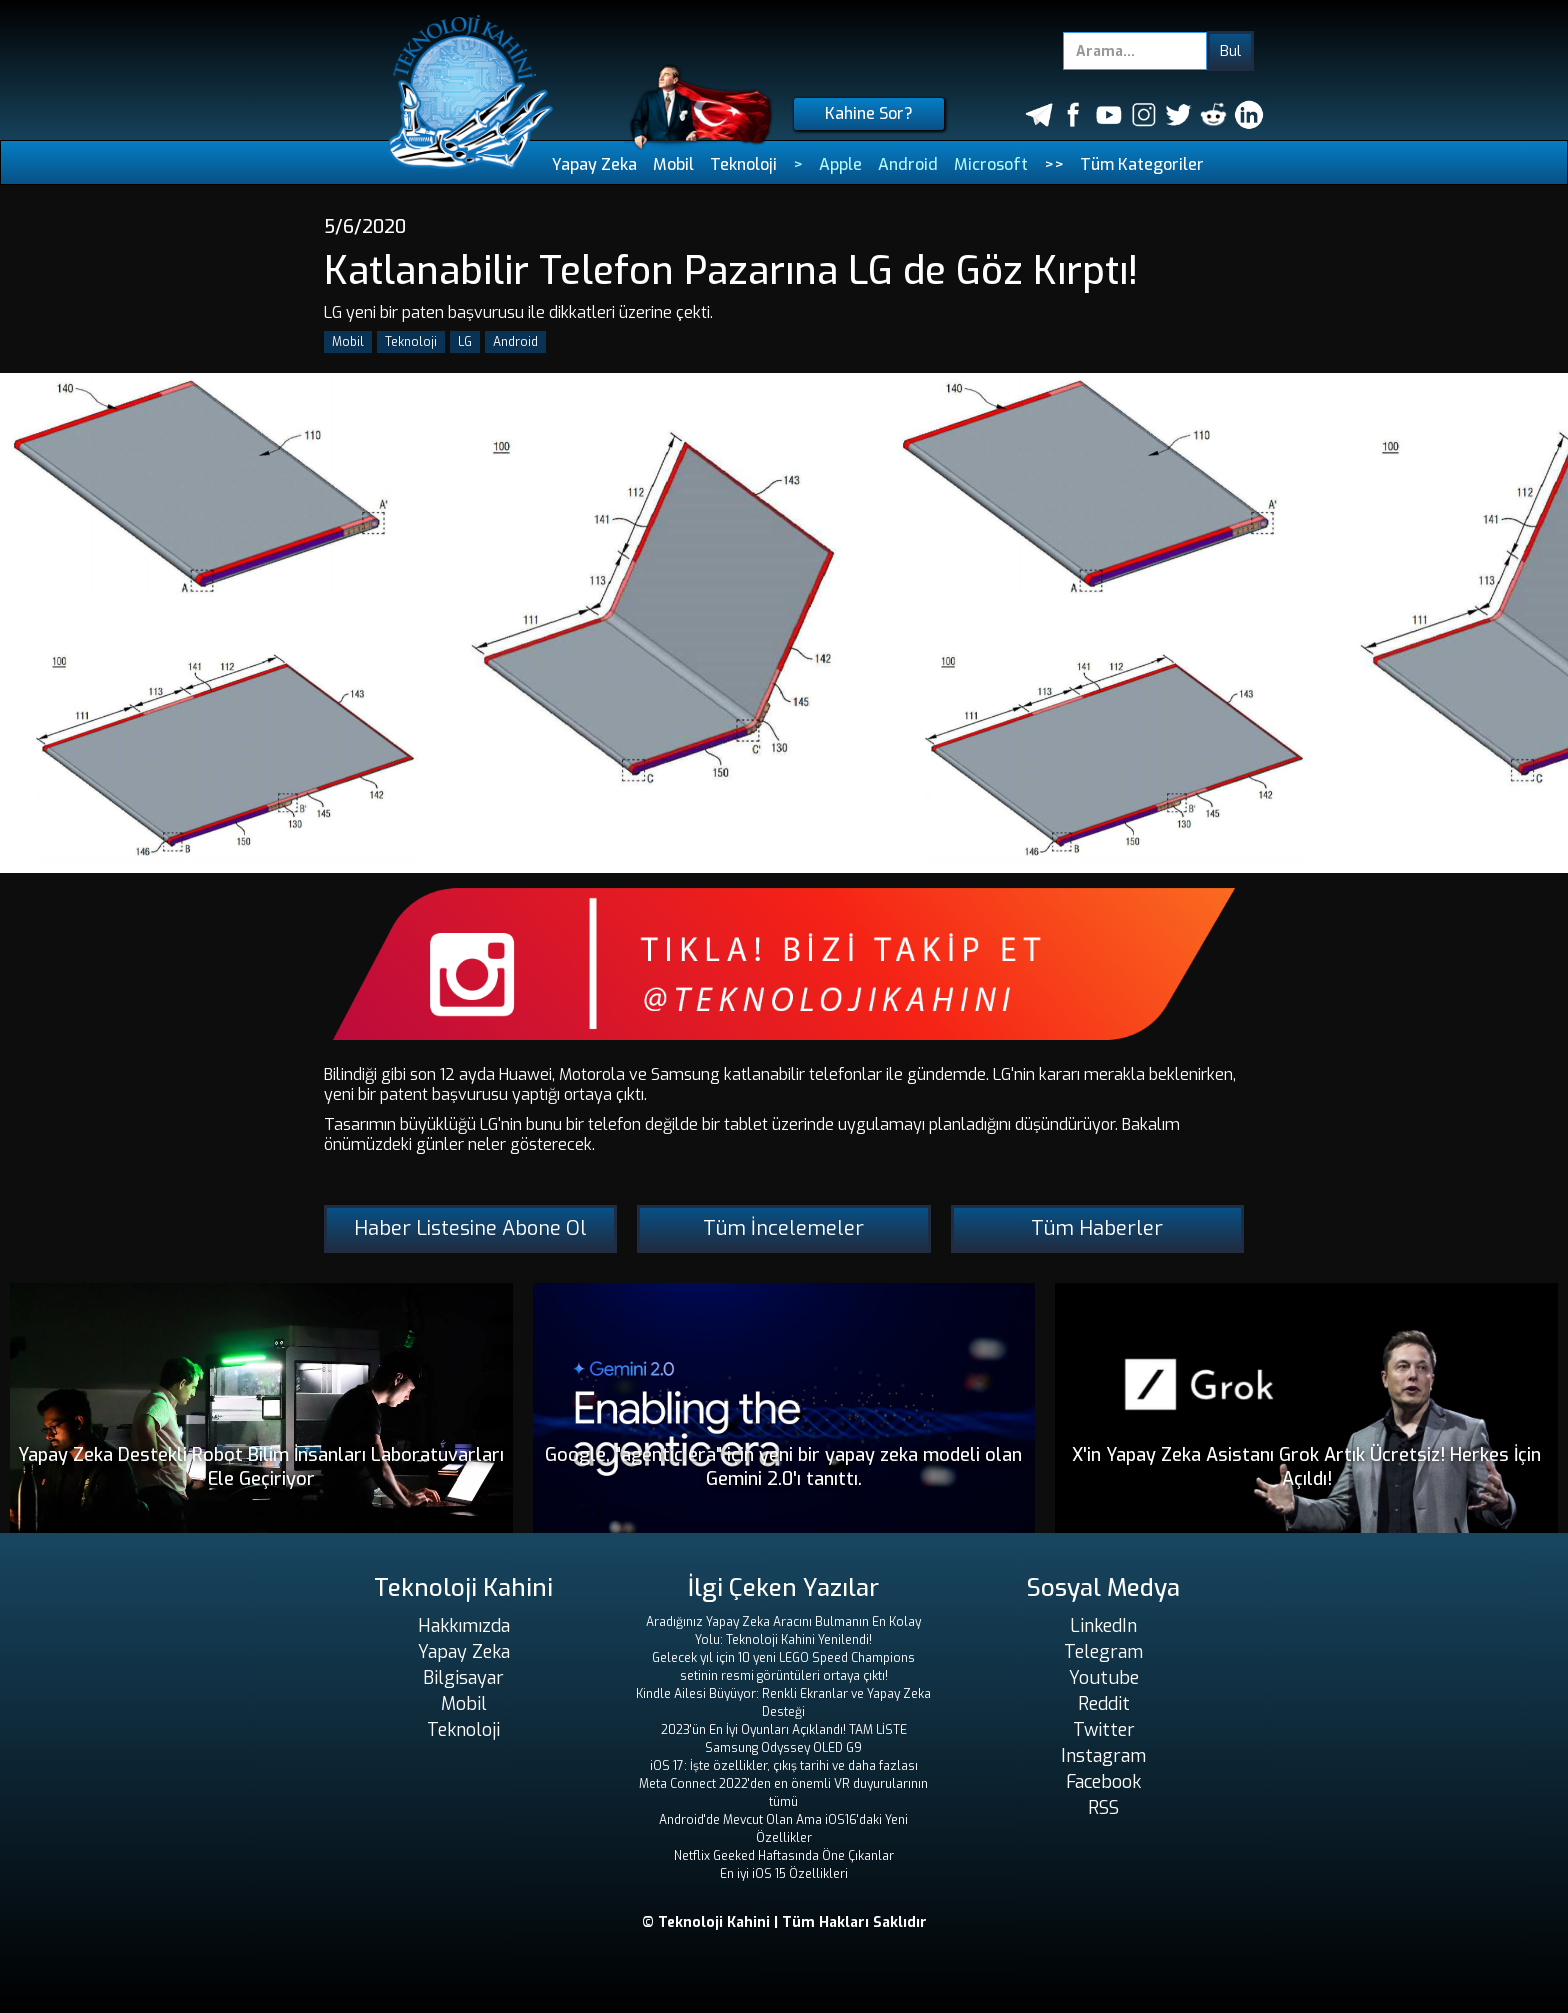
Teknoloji (743, 164)
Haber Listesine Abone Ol (470, 1228)
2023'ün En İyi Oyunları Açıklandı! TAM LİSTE (784, 1730)
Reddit (1104, 1704)
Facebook (1103, 1782)
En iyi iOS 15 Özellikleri (784, 1874)
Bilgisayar (463, 1678)
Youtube (1104, 1678)
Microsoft (991, 164)
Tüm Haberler (1097, 1228)
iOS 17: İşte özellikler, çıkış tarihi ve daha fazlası (784, 1766)
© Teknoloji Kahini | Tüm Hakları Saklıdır (784, 1922)
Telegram (1103, 1652)
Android (908, 164)
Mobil (673, 164)
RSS (1103, 1808)
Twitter (1104, 1730)
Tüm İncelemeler (783, 1228)
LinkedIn (1103, 1626)
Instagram (1103, 1756)
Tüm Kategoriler (1142, 164)
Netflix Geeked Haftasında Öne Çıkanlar (784, 1856)
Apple (840, 164)
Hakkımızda (464, 1626)
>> (1054, 164)
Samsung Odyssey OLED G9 (783, 1748)
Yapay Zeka (594, 164)
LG (465, 342)
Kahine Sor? (869, 113)
